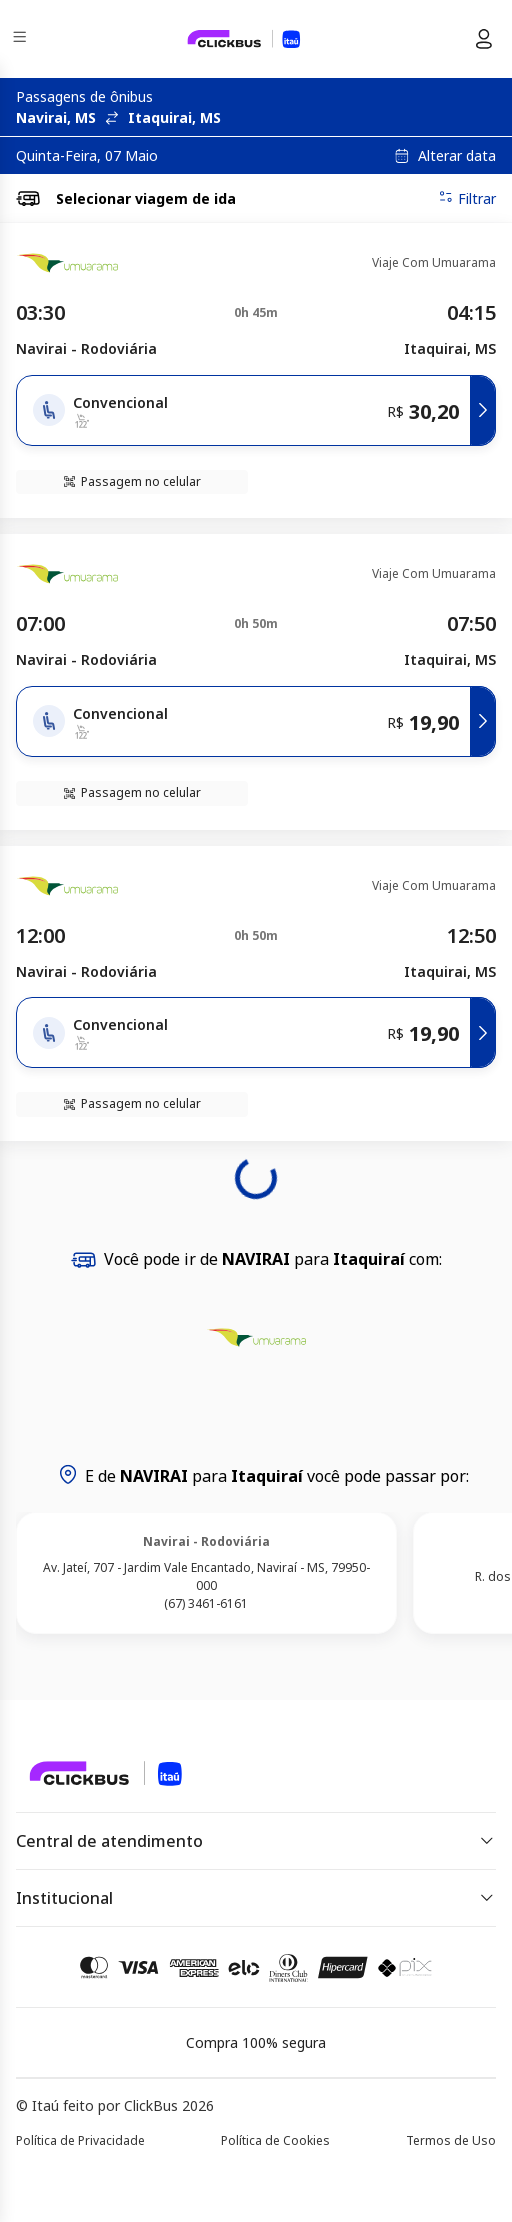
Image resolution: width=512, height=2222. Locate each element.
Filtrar (467, 198)
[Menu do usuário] (484, 39)
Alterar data (457, 156)
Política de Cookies (275, 2140)
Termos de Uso (451, 2140)
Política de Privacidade (80, 2140)
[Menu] (21, 39)
